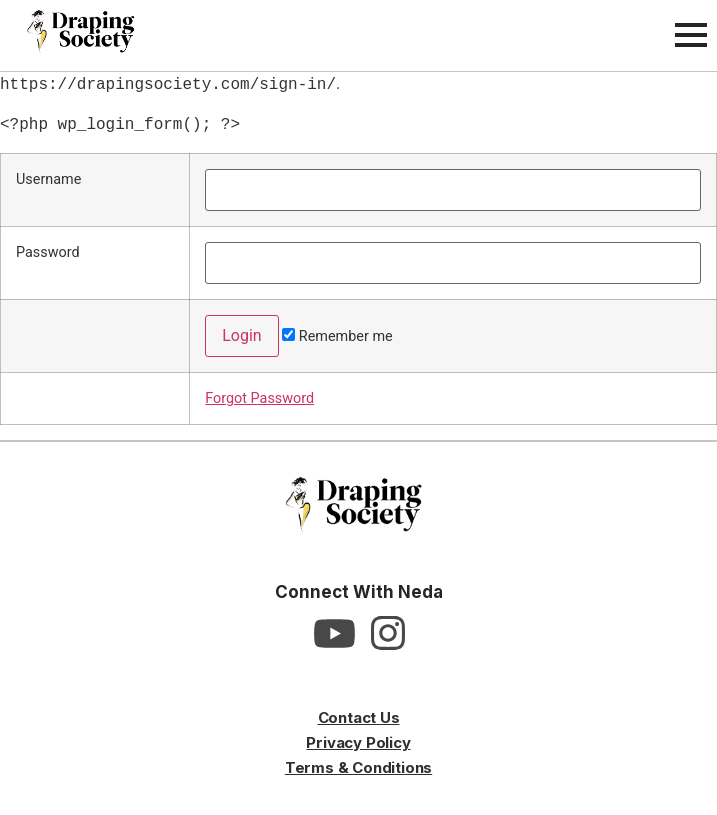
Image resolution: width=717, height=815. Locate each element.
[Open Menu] (691, 35)
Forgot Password (259, 398)
